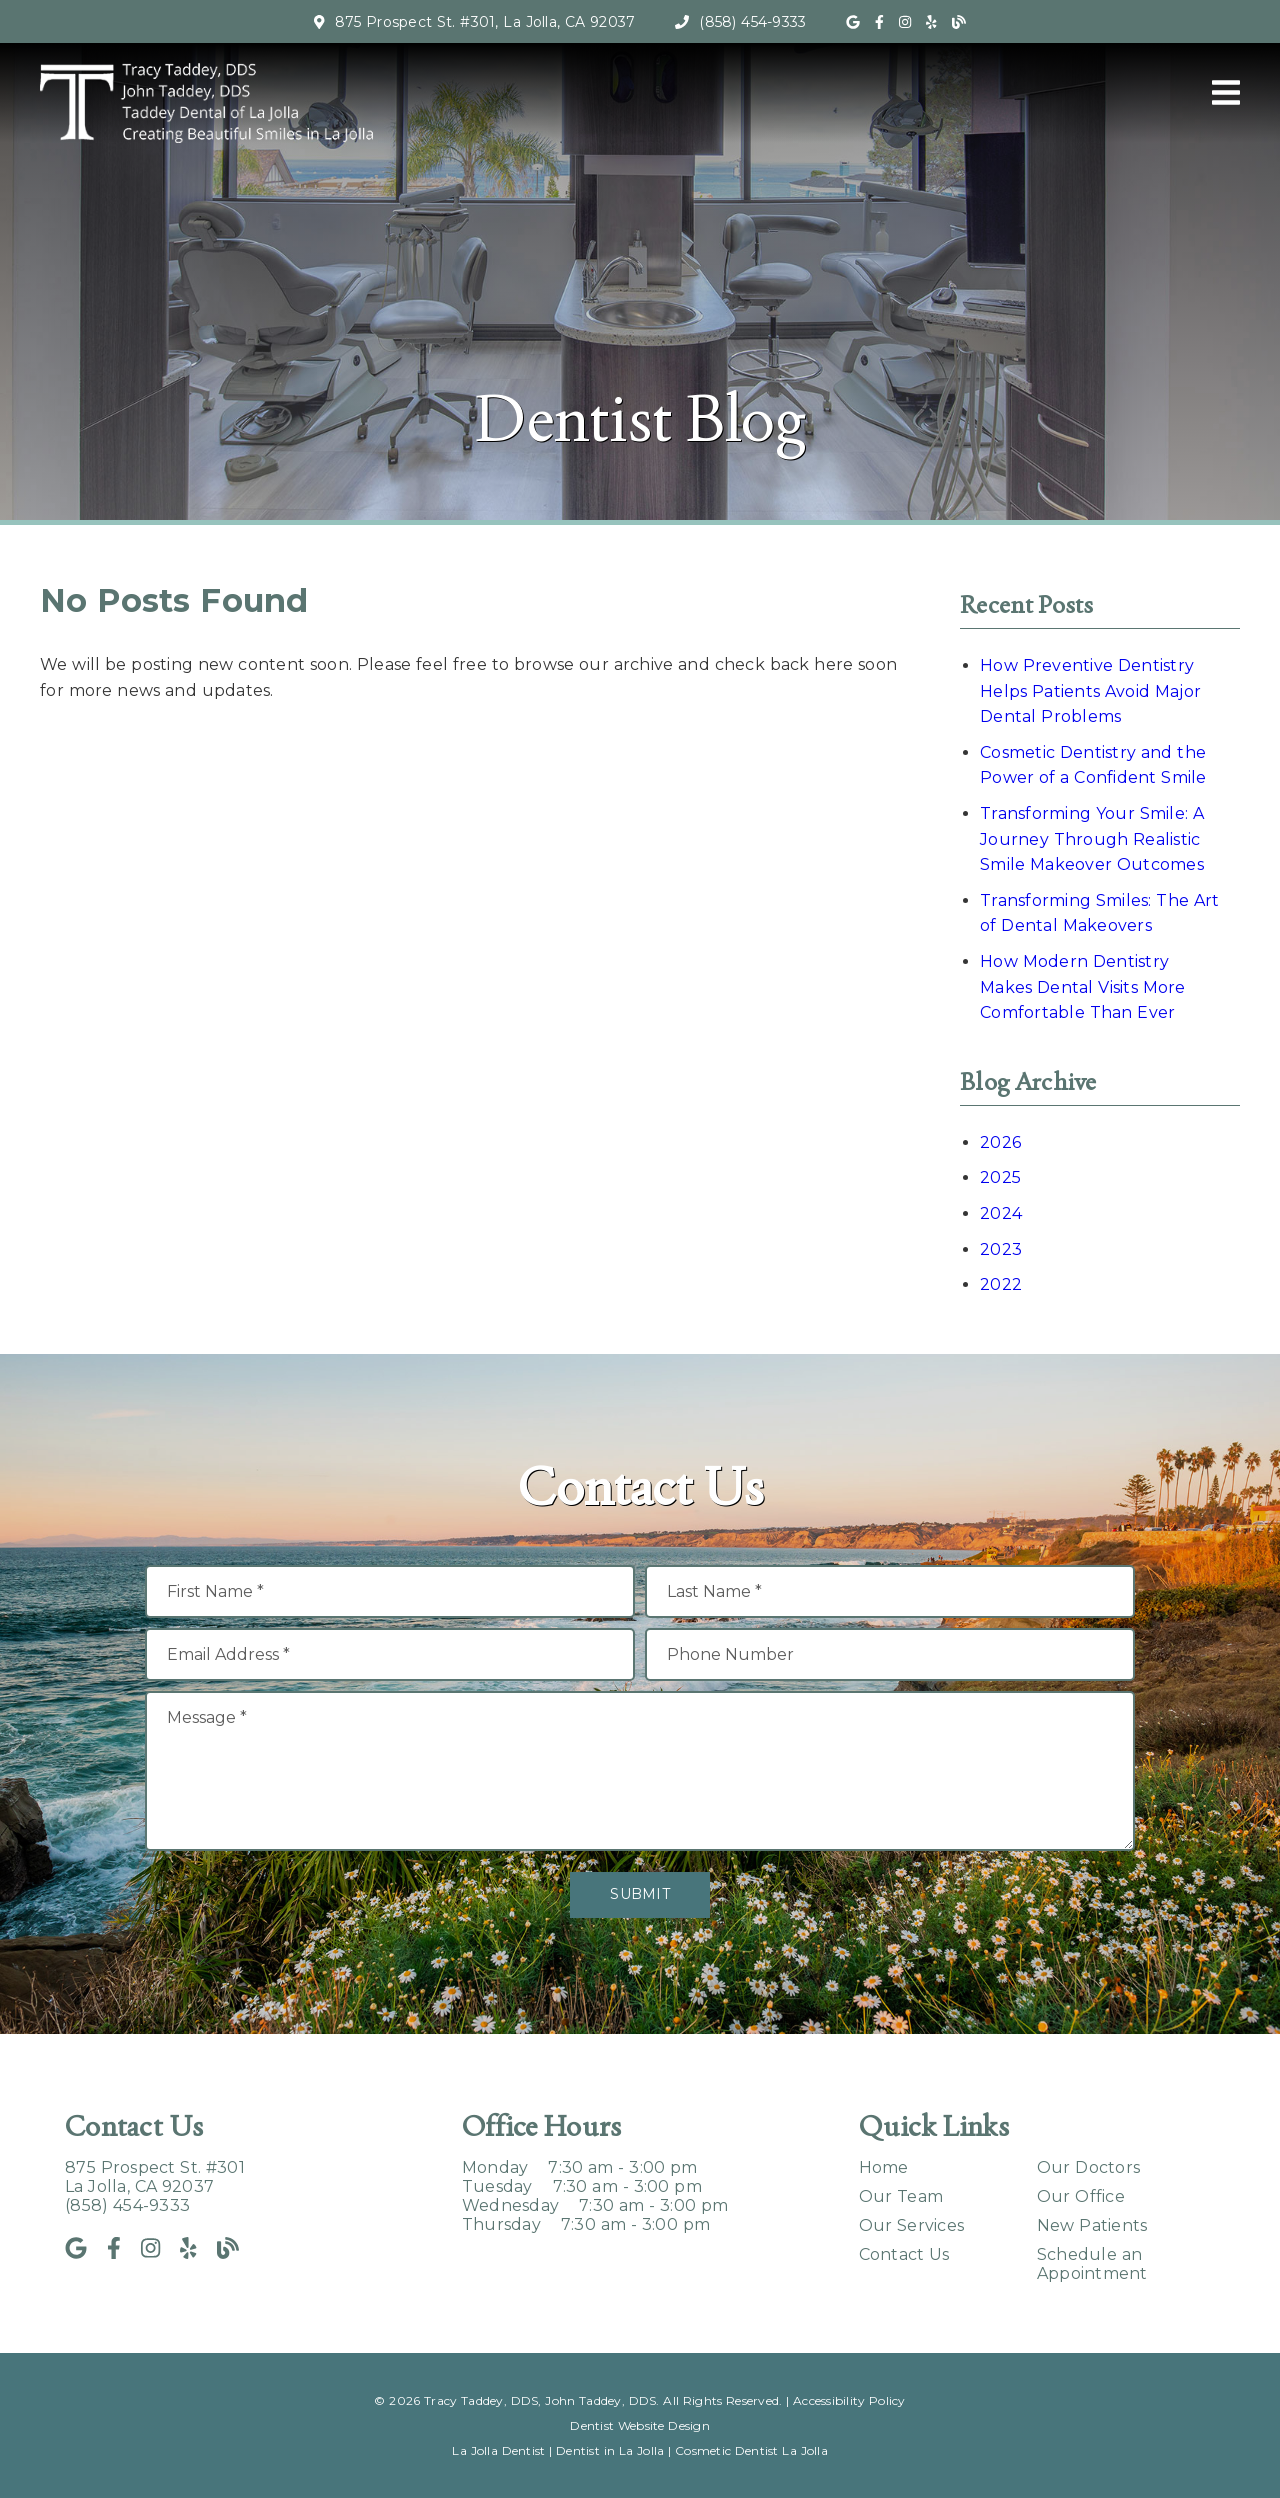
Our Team (901, 2196)
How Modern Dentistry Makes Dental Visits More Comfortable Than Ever (1083, 987)
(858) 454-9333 (752, 22)
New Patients (1092, 2225)
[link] (853, 22)
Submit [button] (640, 1894)
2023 (1001, 1249)
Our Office (1081, 2196)
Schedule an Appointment (1092, 2264)
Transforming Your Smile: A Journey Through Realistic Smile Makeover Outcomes (1092, 839)
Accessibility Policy (849, 2400)
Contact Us (904, 2254)
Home (884, 2167)
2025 (1000, 1177)
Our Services (912, 2225)
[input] (390, 1591)
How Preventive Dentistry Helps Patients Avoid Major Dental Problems (1090, 691)
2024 (1001, 1213)
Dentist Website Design (640, 2425)
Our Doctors (1088, 2167)
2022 (1001, 1284)
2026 (1000, 1142)
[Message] (640, 1771)
